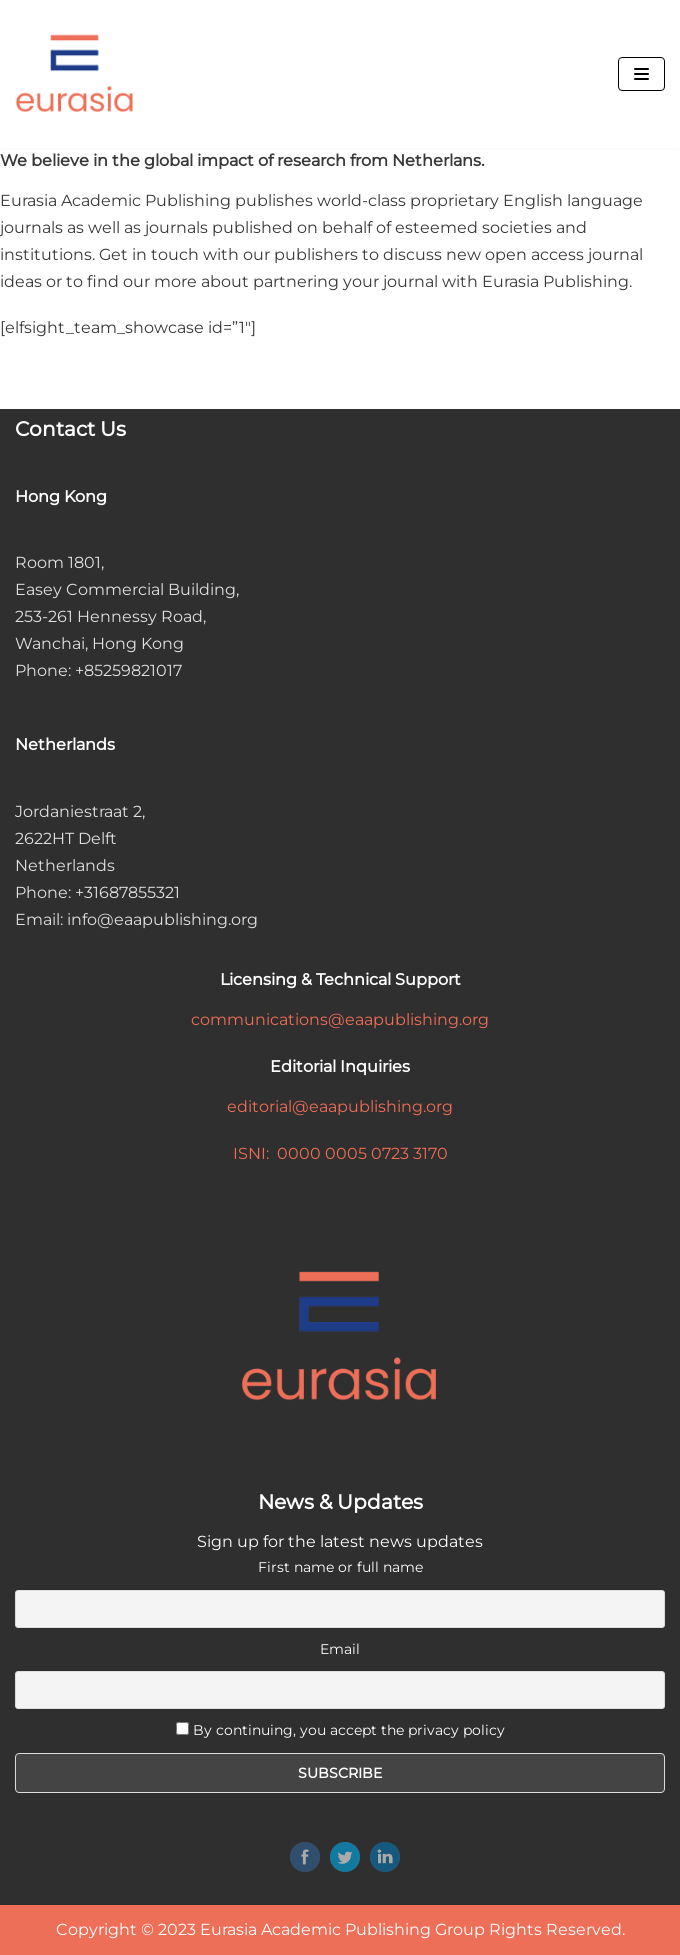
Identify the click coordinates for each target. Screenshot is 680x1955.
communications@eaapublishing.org (340, 1019)
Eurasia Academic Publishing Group (342, 1929)
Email (340, 1649)
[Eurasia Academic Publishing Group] (75, 74)
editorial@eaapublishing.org (340, 1106)
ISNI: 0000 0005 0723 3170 (340, 1153)
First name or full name (340, 1567)
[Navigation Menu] (641, 74)
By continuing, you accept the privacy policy (349, 1730)
